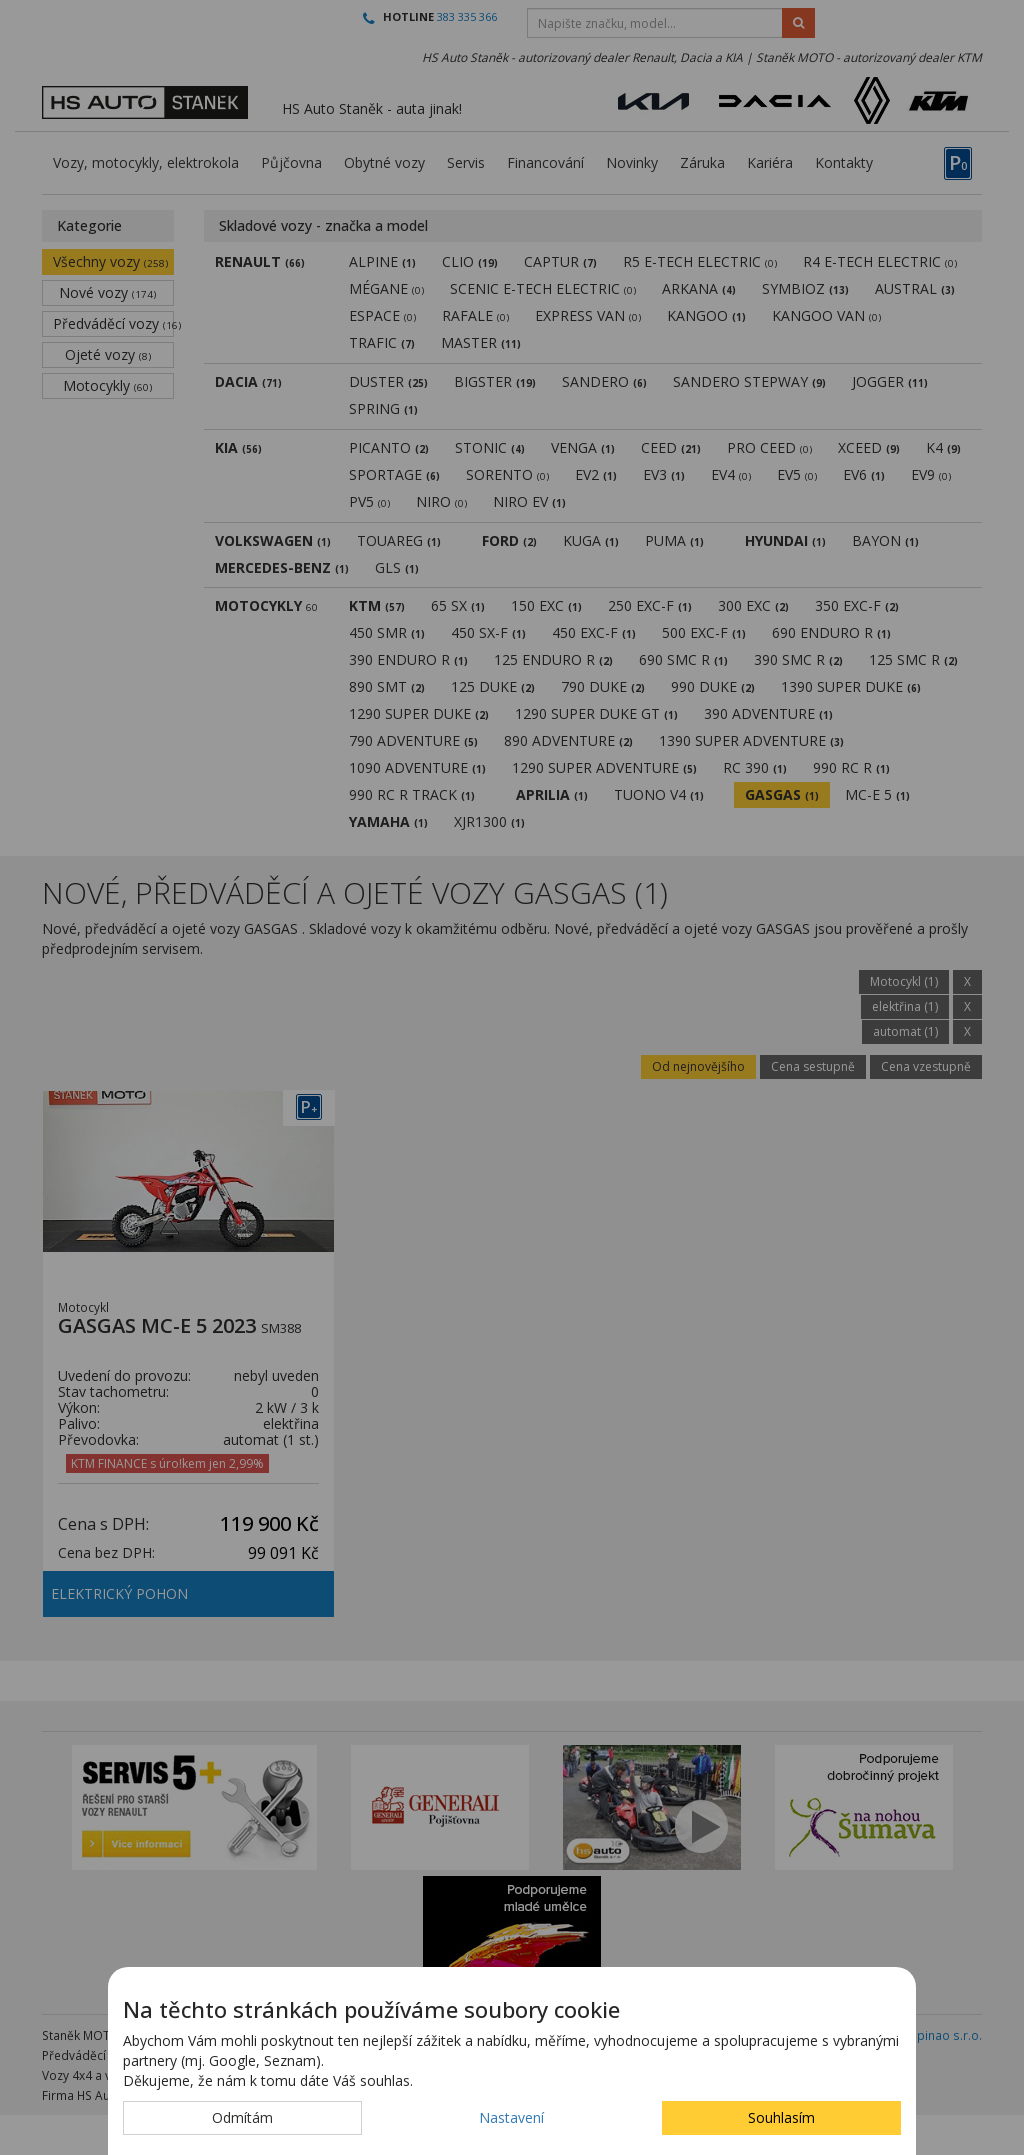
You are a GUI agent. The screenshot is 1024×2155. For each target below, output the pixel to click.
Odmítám (242, 2117)
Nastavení (511, 2117)
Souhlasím (781, 2117)
